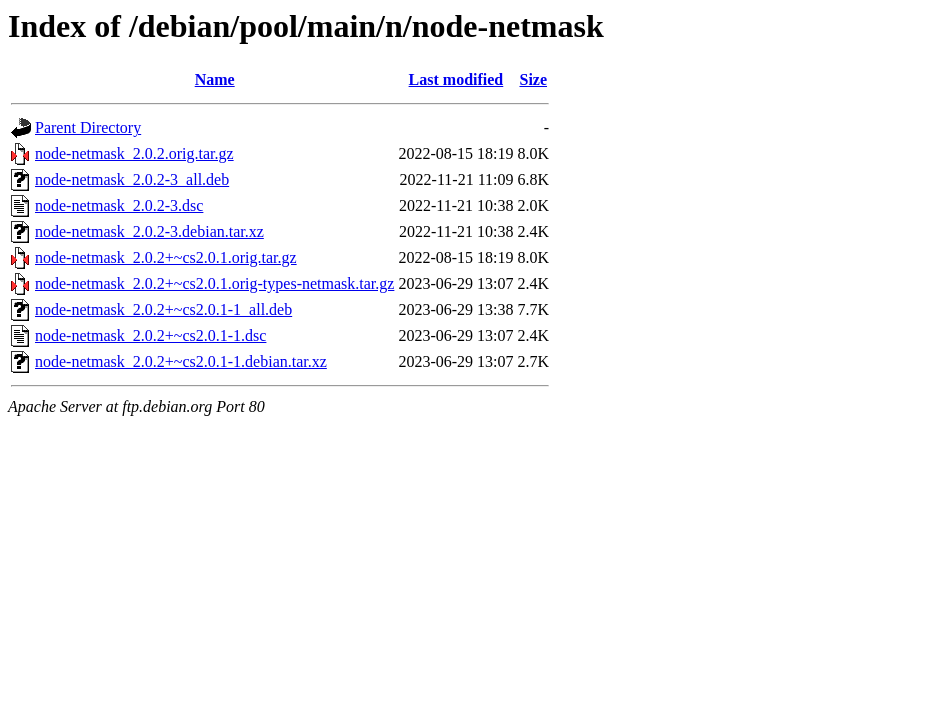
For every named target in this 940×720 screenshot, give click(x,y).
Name (215, 79)
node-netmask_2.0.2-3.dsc (119, 205)
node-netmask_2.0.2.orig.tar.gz (134, 153)
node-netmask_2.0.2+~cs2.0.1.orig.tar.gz (166, 257)
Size (533, 79)
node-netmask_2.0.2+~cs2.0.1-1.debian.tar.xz (181, 361)
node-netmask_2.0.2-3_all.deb (132, 179)
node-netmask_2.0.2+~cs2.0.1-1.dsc (150, 335)
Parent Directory (88, 127)
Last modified (456, 79)
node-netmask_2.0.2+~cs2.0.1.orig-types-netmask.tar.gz (214, 283)
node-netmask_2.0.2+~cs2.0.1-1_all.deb (163, 309)
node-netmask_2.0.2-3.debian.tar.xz (149, 231)
